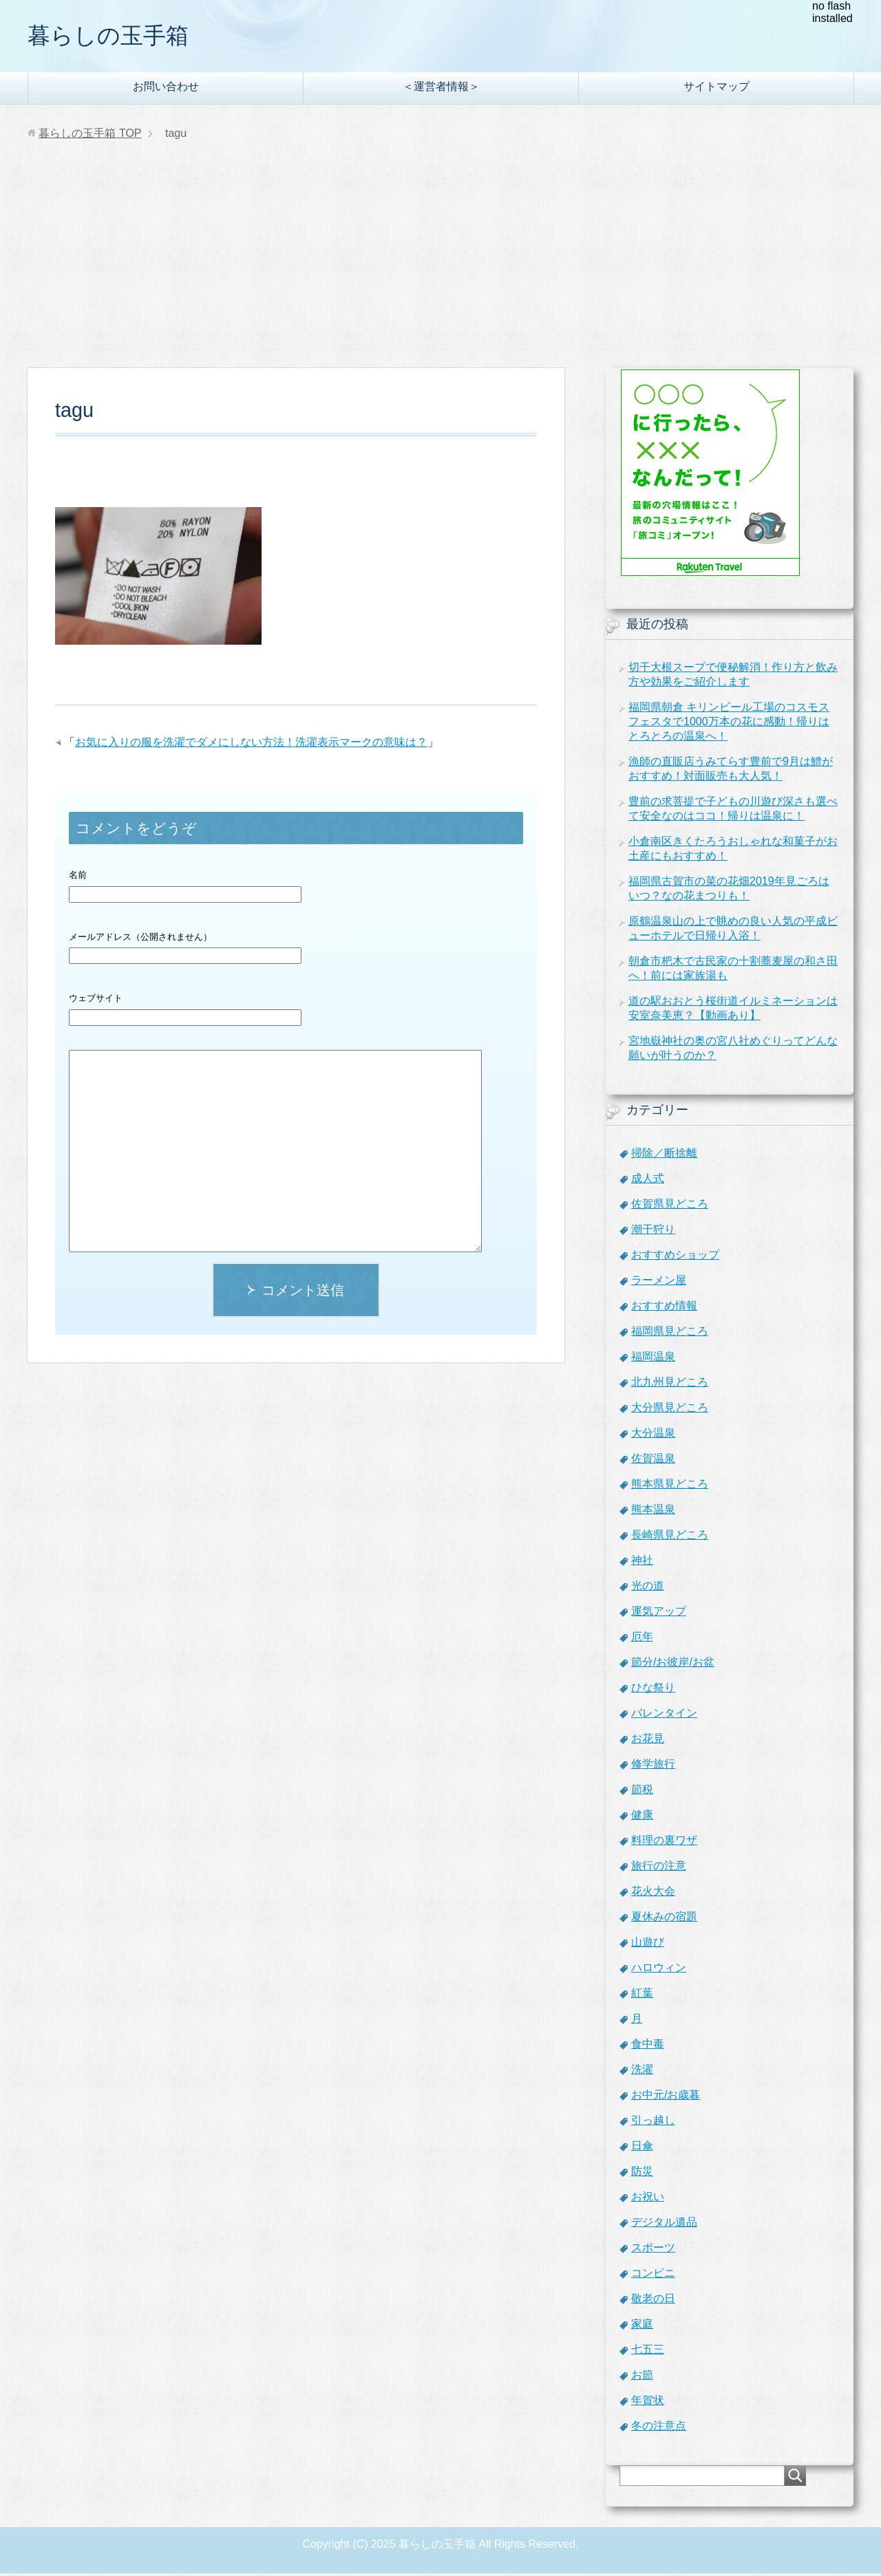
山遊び (647, 1945)
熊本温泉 (653, 1512)
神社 (642, 1563)
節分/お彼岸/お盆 (672, 1665)
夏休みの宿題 (664, 1919)
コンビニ (653, 2276)
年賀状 (647, 2403)
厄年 (642, 1639)
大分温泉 (653, 1435)
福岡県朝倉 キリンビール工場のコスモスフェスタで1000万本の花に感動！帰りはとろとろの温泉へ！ (728, 724)
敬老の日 (653, 2301)
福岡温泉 (653, 1359)
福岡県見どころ (669, 1334)
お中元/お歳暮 (665, 2097)
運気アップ (658, 1614)
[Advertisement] (440, 267)
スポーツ (653, 2250)
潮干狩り (653, 1232)
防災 (642, 2174)
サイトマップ (716, 89)
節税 (642, 1792)
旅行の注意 (658, 1868)
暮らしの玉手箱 (115, 37)
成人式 (647, 1181)
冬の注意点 (658, 2428)
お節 (642, 2377)
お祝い (647, 2199)
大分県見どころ (669, 1410)
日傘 (642, 2148)
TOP (90, 136)
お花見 (647, 1741)
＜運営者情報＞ (441, 89)
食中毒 (647, 2046)
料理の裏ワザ (664, 1843)
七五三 (647, 2352)
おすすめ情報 (664, 1308)
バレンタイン (664, 1715)
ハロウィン (658, 1970)
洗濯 (642, 2072)
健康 (642, 1817)
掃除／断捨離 (664, 1155)
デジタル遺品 (664, 2225)
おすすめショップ (675, 1257)
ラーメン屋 (658, 1283)
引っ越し (653, 2123)
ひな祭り (653, 1690)
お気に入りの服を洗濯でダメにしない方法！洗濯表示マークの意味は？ (251, 745)
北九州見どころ (669, 1385)
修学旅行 (653, 1766)
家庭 (642, 2326)
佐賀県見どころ (669, 1206)
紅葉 (642, 1995)
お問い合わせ (166, 89)
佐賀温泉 (653, 1461)
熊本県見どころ (669, 1486)
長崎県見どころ (669, 1537)
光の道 (647, 1588)
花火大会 (653, 1894)
